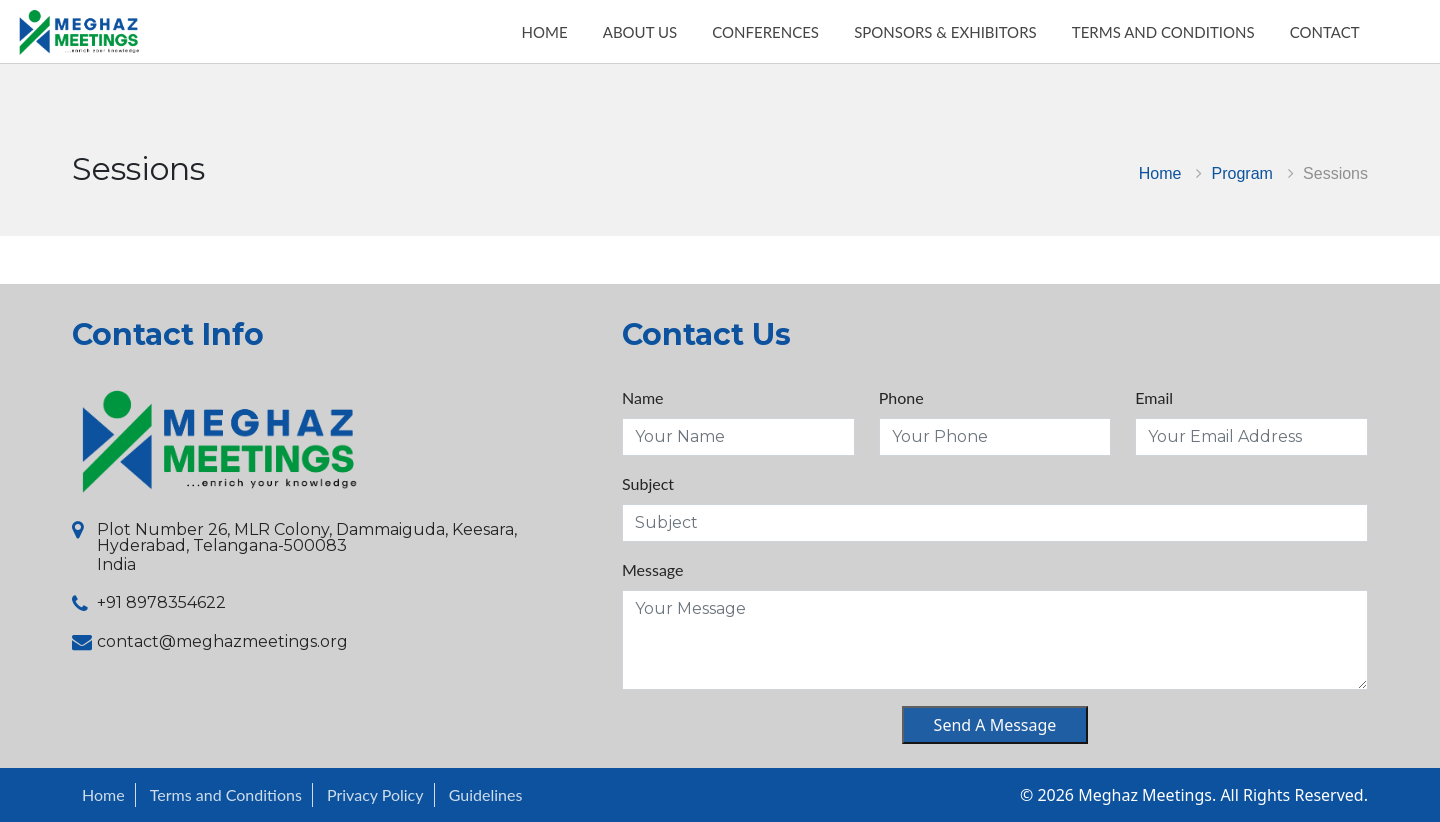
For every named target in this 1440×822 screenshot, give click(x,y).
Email (1154, 397)
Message (653, 569)
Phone (901, 397)
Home (1160, 173)
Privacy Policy (375, 794)
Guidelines (486, 794)
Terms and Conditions (226, 794)
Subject (648, 483)
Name (643, 397)
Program (1242, 173)
